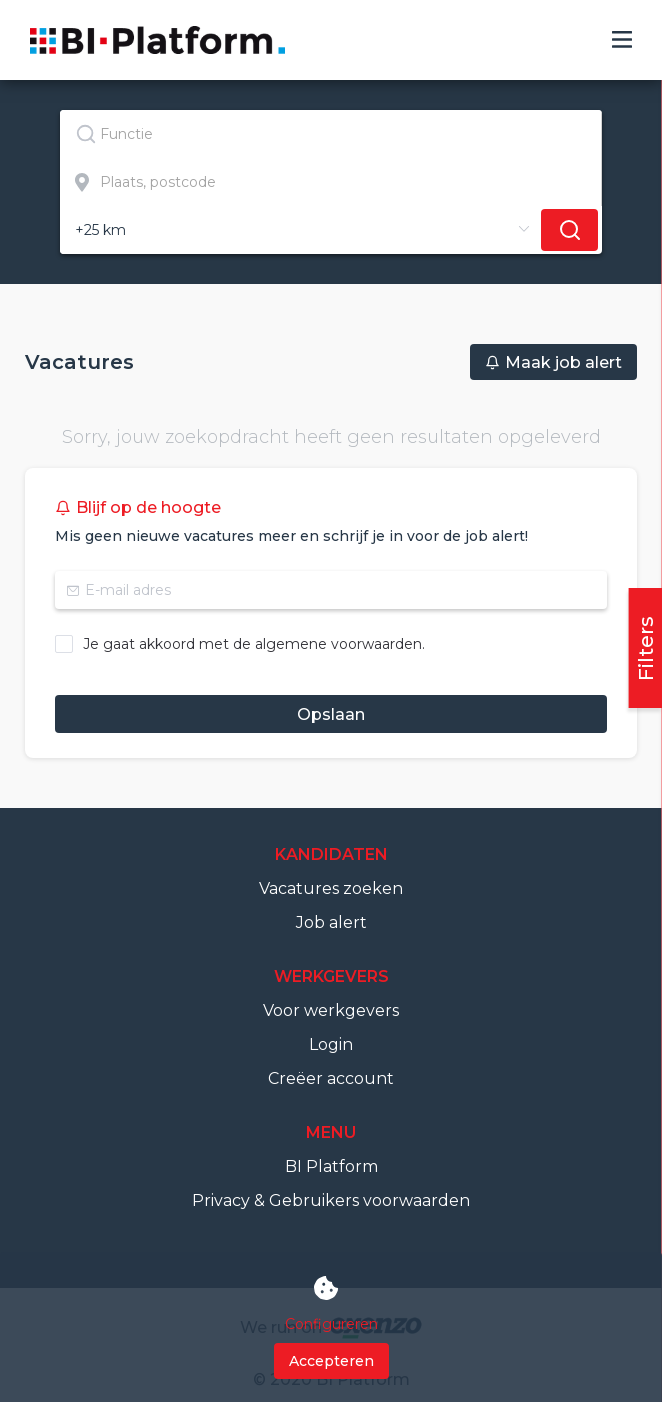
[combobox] (331, 134)
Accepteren (331, 1361)
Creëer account (331, 1078)
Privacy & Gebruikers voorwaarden (331, 1200)
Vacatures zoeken (331, 888)
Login (331, 1044)
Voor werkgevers (331, 1010)
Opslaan (331, 714)
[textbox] (330, 134)
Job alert (331, 922)
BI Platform (331, 1166)
